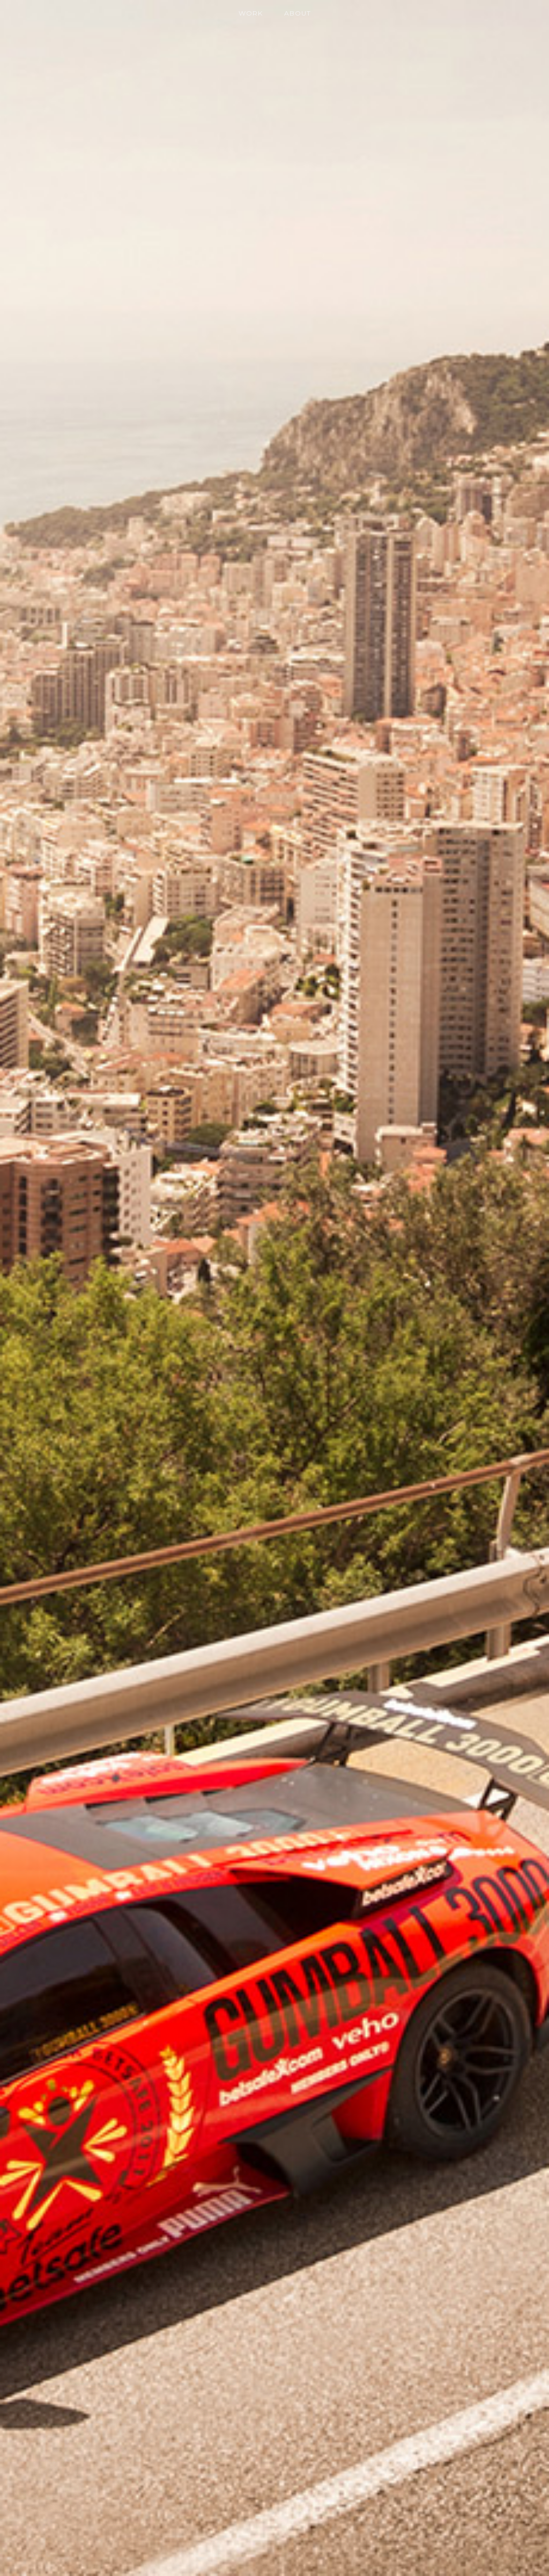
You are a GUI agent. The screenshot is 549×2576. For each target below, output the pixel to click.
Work (251, 13)
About (297, 13)
